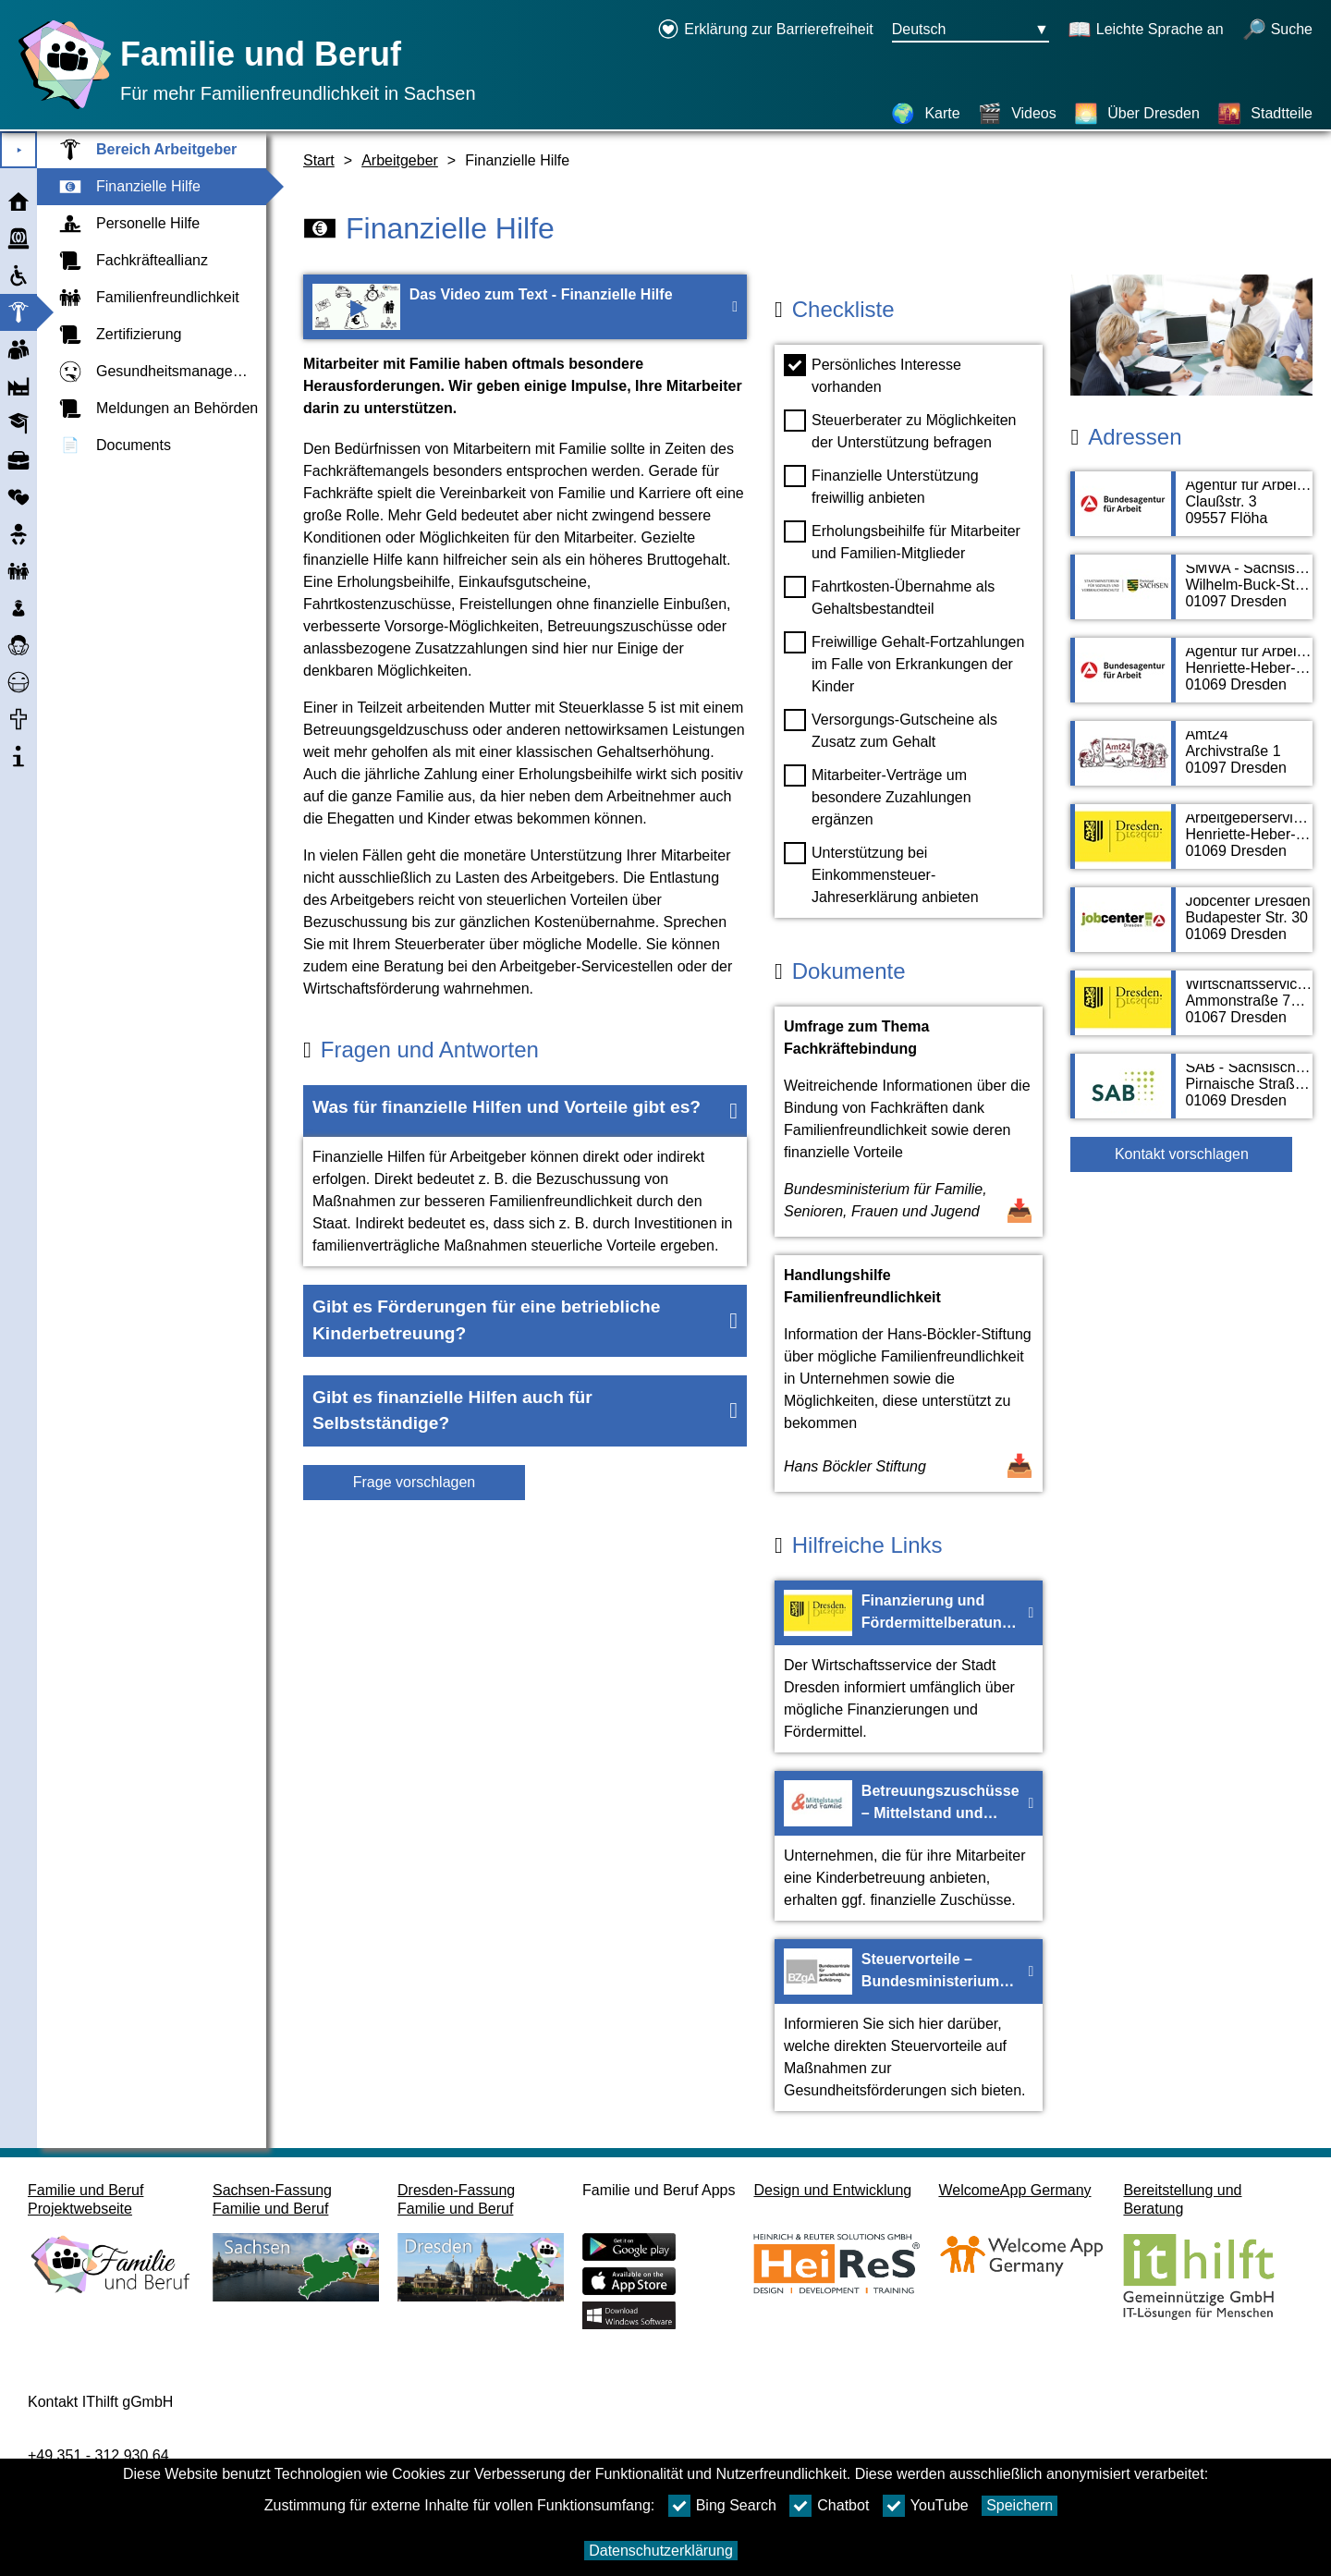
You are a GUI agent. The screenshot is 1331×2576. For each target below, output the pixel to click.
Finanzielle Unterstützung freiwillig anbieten (881, 485)
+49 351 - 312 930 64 (98, 2455)
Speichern (1019, 2505)
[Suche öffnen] (1277, 30)
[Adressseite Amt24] (1191, 762)
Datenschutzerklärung (661, 2550)
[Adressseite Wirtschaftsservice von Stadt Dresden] (1191, 1012)
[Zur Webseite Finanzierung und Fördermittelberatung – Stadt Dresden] (909, 1666)
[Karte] (925, 113)
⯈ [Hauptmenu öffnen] (19, 150)
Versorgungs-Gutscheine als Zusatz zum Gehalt (890, 729)
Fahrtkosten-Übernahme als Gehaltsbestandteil (889, 596)
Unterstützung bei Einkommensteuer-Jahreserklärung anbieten (881, 873)
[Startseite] (60, 108)
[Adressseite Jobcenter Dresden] (1191, 929)
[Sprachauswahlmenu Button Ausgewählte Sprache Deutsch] (970, 30)
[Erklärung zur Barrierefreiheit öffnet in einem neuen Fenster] (765, 30)
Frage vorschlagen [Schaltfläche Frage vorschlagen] (414, 1482)
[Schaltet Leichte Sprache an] (1146, 30)
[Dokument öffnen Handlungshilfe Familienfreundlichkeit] (909, 1373)
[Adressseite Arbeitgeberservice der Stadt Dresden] (1191, 845)
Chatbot (829, 2506)
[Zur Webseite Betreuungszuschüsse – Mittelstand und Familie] (909, 1846)
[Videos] (1017, 113)
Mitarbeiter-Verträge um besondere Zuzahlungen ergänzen (877, 795)
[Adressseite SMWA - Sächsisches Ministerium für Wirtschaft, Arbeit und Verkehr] (1191, 596)
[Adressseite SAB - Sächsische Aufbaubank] (1191, 1095)
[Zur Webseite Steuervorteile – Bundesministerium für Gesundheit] (909, 2025)
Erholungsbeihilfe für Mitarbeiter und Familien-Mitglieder (902, 540)
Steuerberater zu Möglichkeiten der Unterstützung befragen (900, 429)
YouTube (926, 2506)
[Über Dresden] (1136, 113)
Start (319, 160)
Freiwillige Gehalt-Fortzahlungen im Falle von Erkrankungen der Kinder (904, 662)
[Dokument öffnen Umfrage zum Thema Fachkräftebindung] (909, 1122)
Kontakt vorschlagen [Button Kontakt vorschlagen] (1182, 1154)
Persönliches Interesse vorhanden (872, 374)
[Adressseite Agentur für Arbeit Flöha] (1191, 513)
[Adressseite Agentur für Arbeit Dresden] (1191, 679)
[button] (525, 1111)
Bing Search (722, 2506)
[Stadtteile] (1265, 113)
